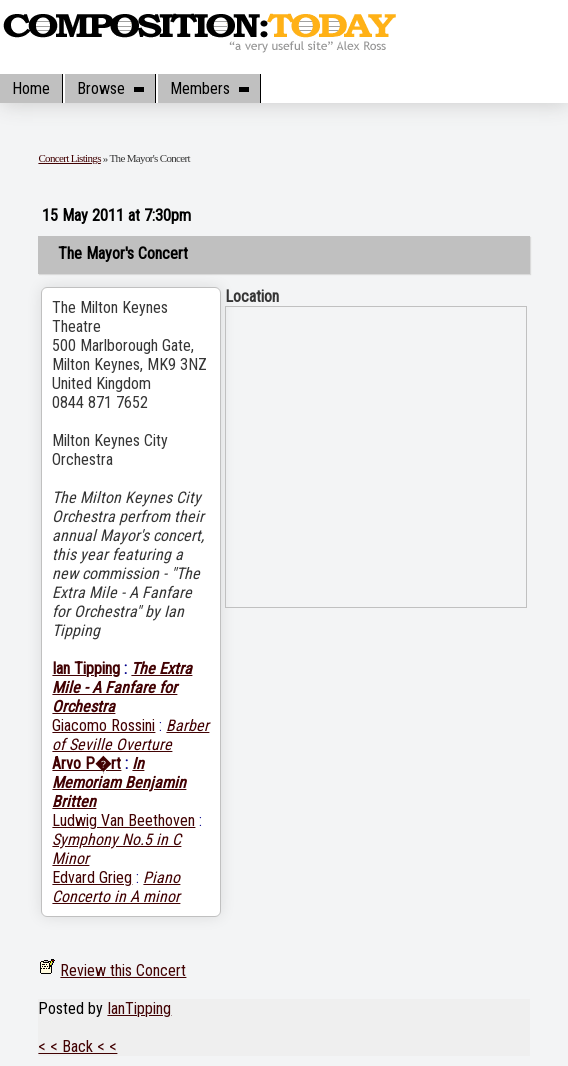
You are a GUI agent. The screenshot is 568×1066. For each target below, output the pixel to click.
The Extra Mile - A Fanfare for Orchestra (122, 687)
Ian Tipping (86, 668)
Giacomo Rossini (103, 725)
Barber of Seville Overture (130, 735)
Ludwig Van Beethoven (123, 820)
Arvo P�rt (86, 763)
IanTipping (139, 1008)
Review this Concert (123, 970)
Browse (110, 88)
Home (31, 88)
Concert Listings (69, 158)
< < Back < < (77, 1046)
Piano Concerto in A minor (116, 887)
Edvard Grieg (92, 877)
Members (209, 88)
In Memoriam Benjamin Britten (119, 782)
